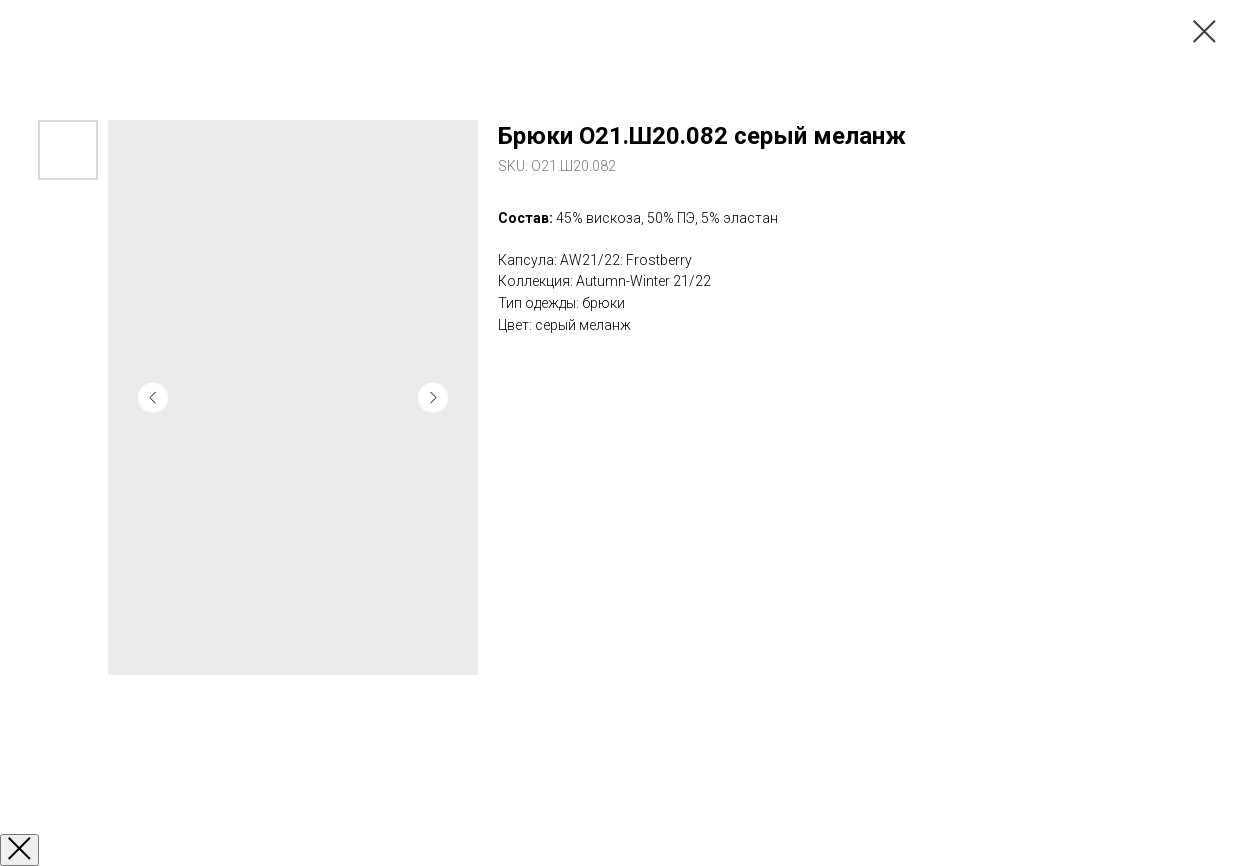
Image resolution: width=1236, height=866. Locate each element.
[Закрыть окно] (19, 850)
